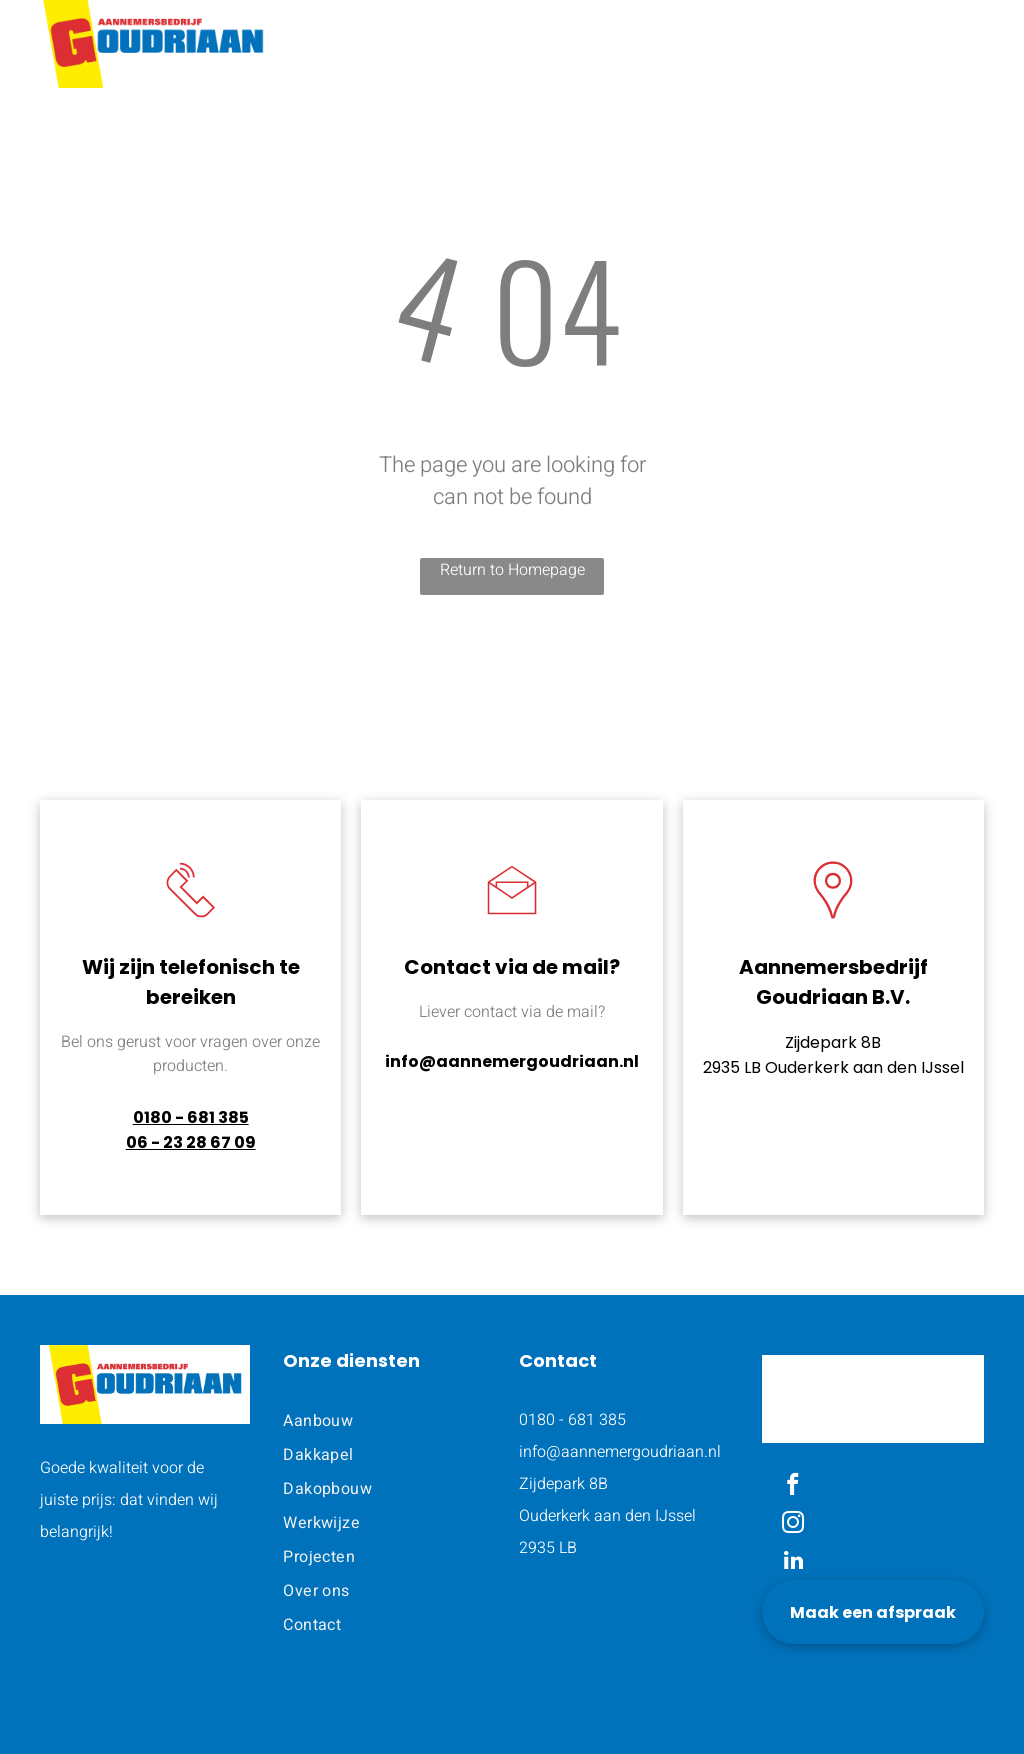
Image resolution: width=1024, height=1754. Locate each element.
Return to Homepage (512, 570)
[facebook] (793, 1487)
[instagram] (793, 1525)
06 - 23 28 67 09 (191, 1142)
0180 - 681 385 (191, 1117)
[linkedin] (793, 1563)
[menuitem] (481, 39)
